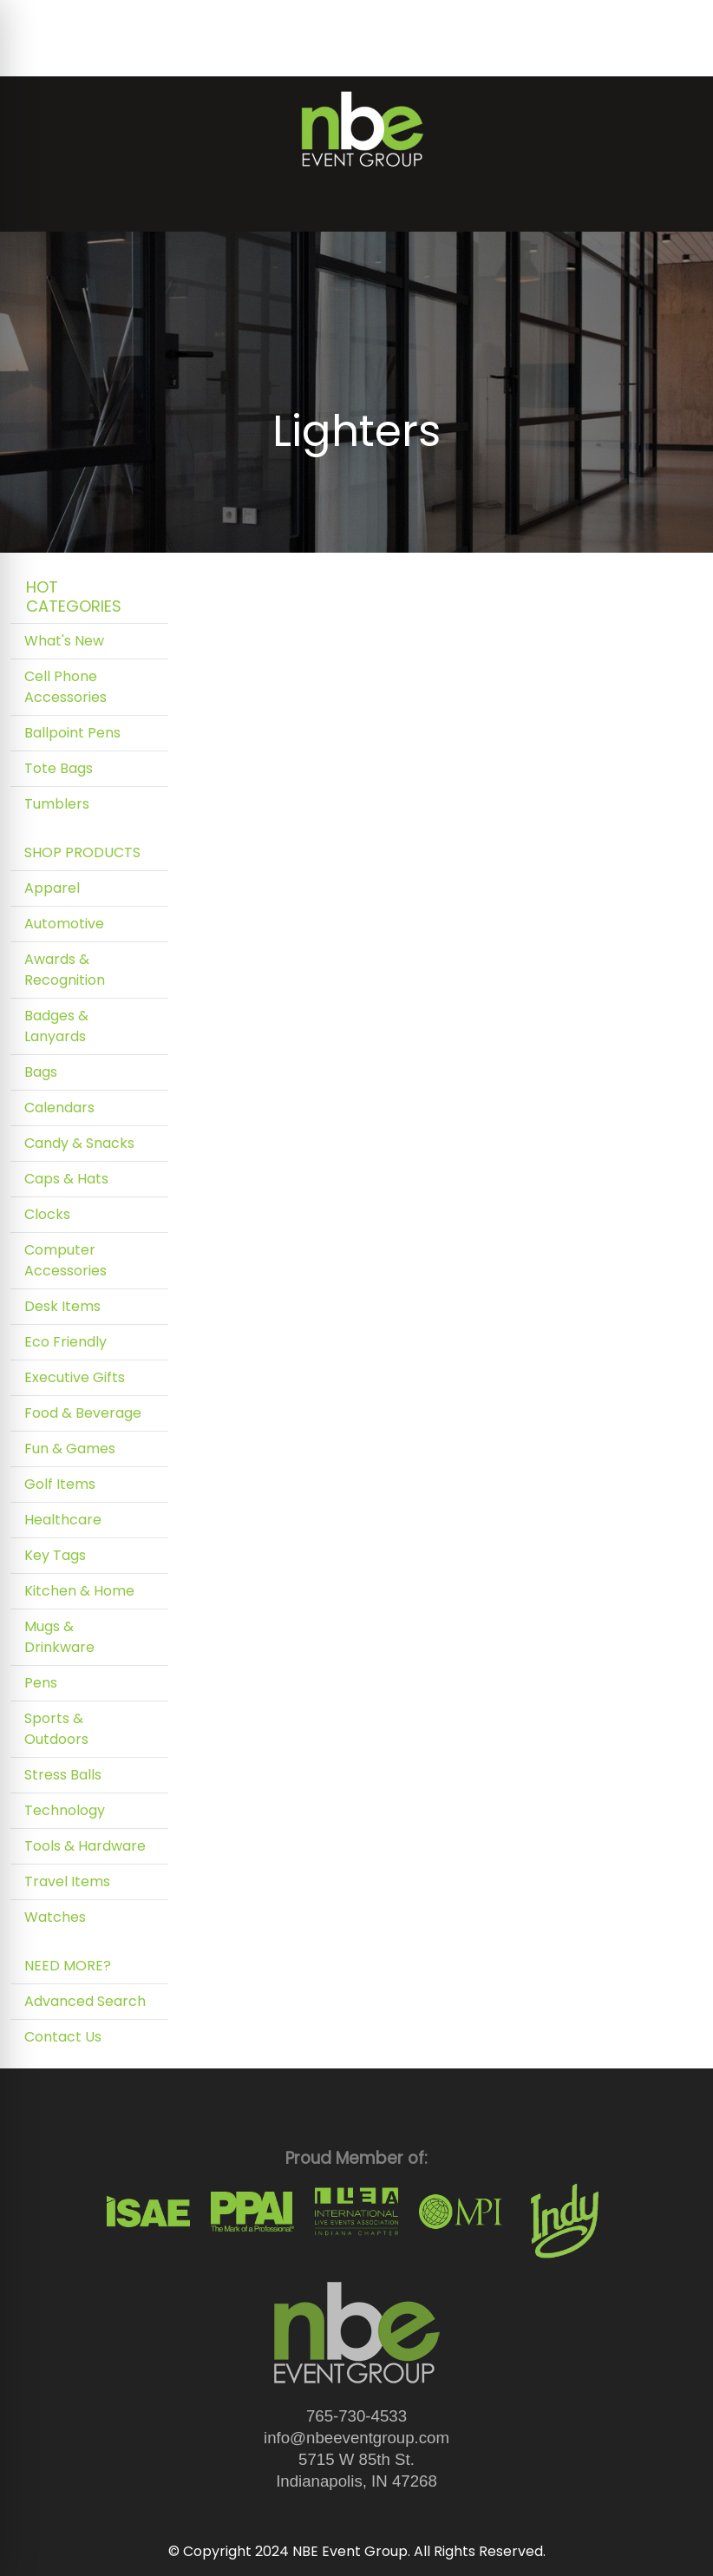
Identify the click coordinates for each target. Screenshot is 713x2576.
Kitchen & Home (79, 1591)
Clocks (47, 1214)
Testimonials (208, 19)
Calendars (59, 1108)
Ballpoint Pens (72, 733)
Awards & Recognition (64, 969)
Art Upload (300, 19)
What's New (64, 641)
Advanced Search (85, 2001)
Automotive (64, 924)
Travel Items (67, 1881)
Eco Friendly (65, 1342)
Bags (40, 1072)
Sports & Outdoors (56, 1728)
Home (36, 19)
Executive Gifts (74, 1377)
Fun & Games (69, 1448)
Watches (55, 1917)
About (90, 19)
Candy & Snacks (79, 1143)
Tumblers (56, 804)
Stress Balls (62, 1775)
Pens (40, 1683)
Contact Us (62, 2037)
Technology (64, 1810)
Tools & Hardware (85, 1846)
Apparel (52, 888)
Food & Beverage (82, 1413)
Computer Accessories (65, 1260)
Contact (45, 57)
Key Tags (55, 1555)
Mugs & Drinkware (59, 1636)
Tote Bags (58, 768)
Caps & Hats (66, 1179)
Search (521, 19)
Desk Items (62, 1306)
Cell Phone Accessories (65, 686)
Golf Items (59, 1484)
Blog (138, 19)
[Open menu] (678, 206)
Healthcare (62, 1520)
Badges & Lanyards (56, 1026)
